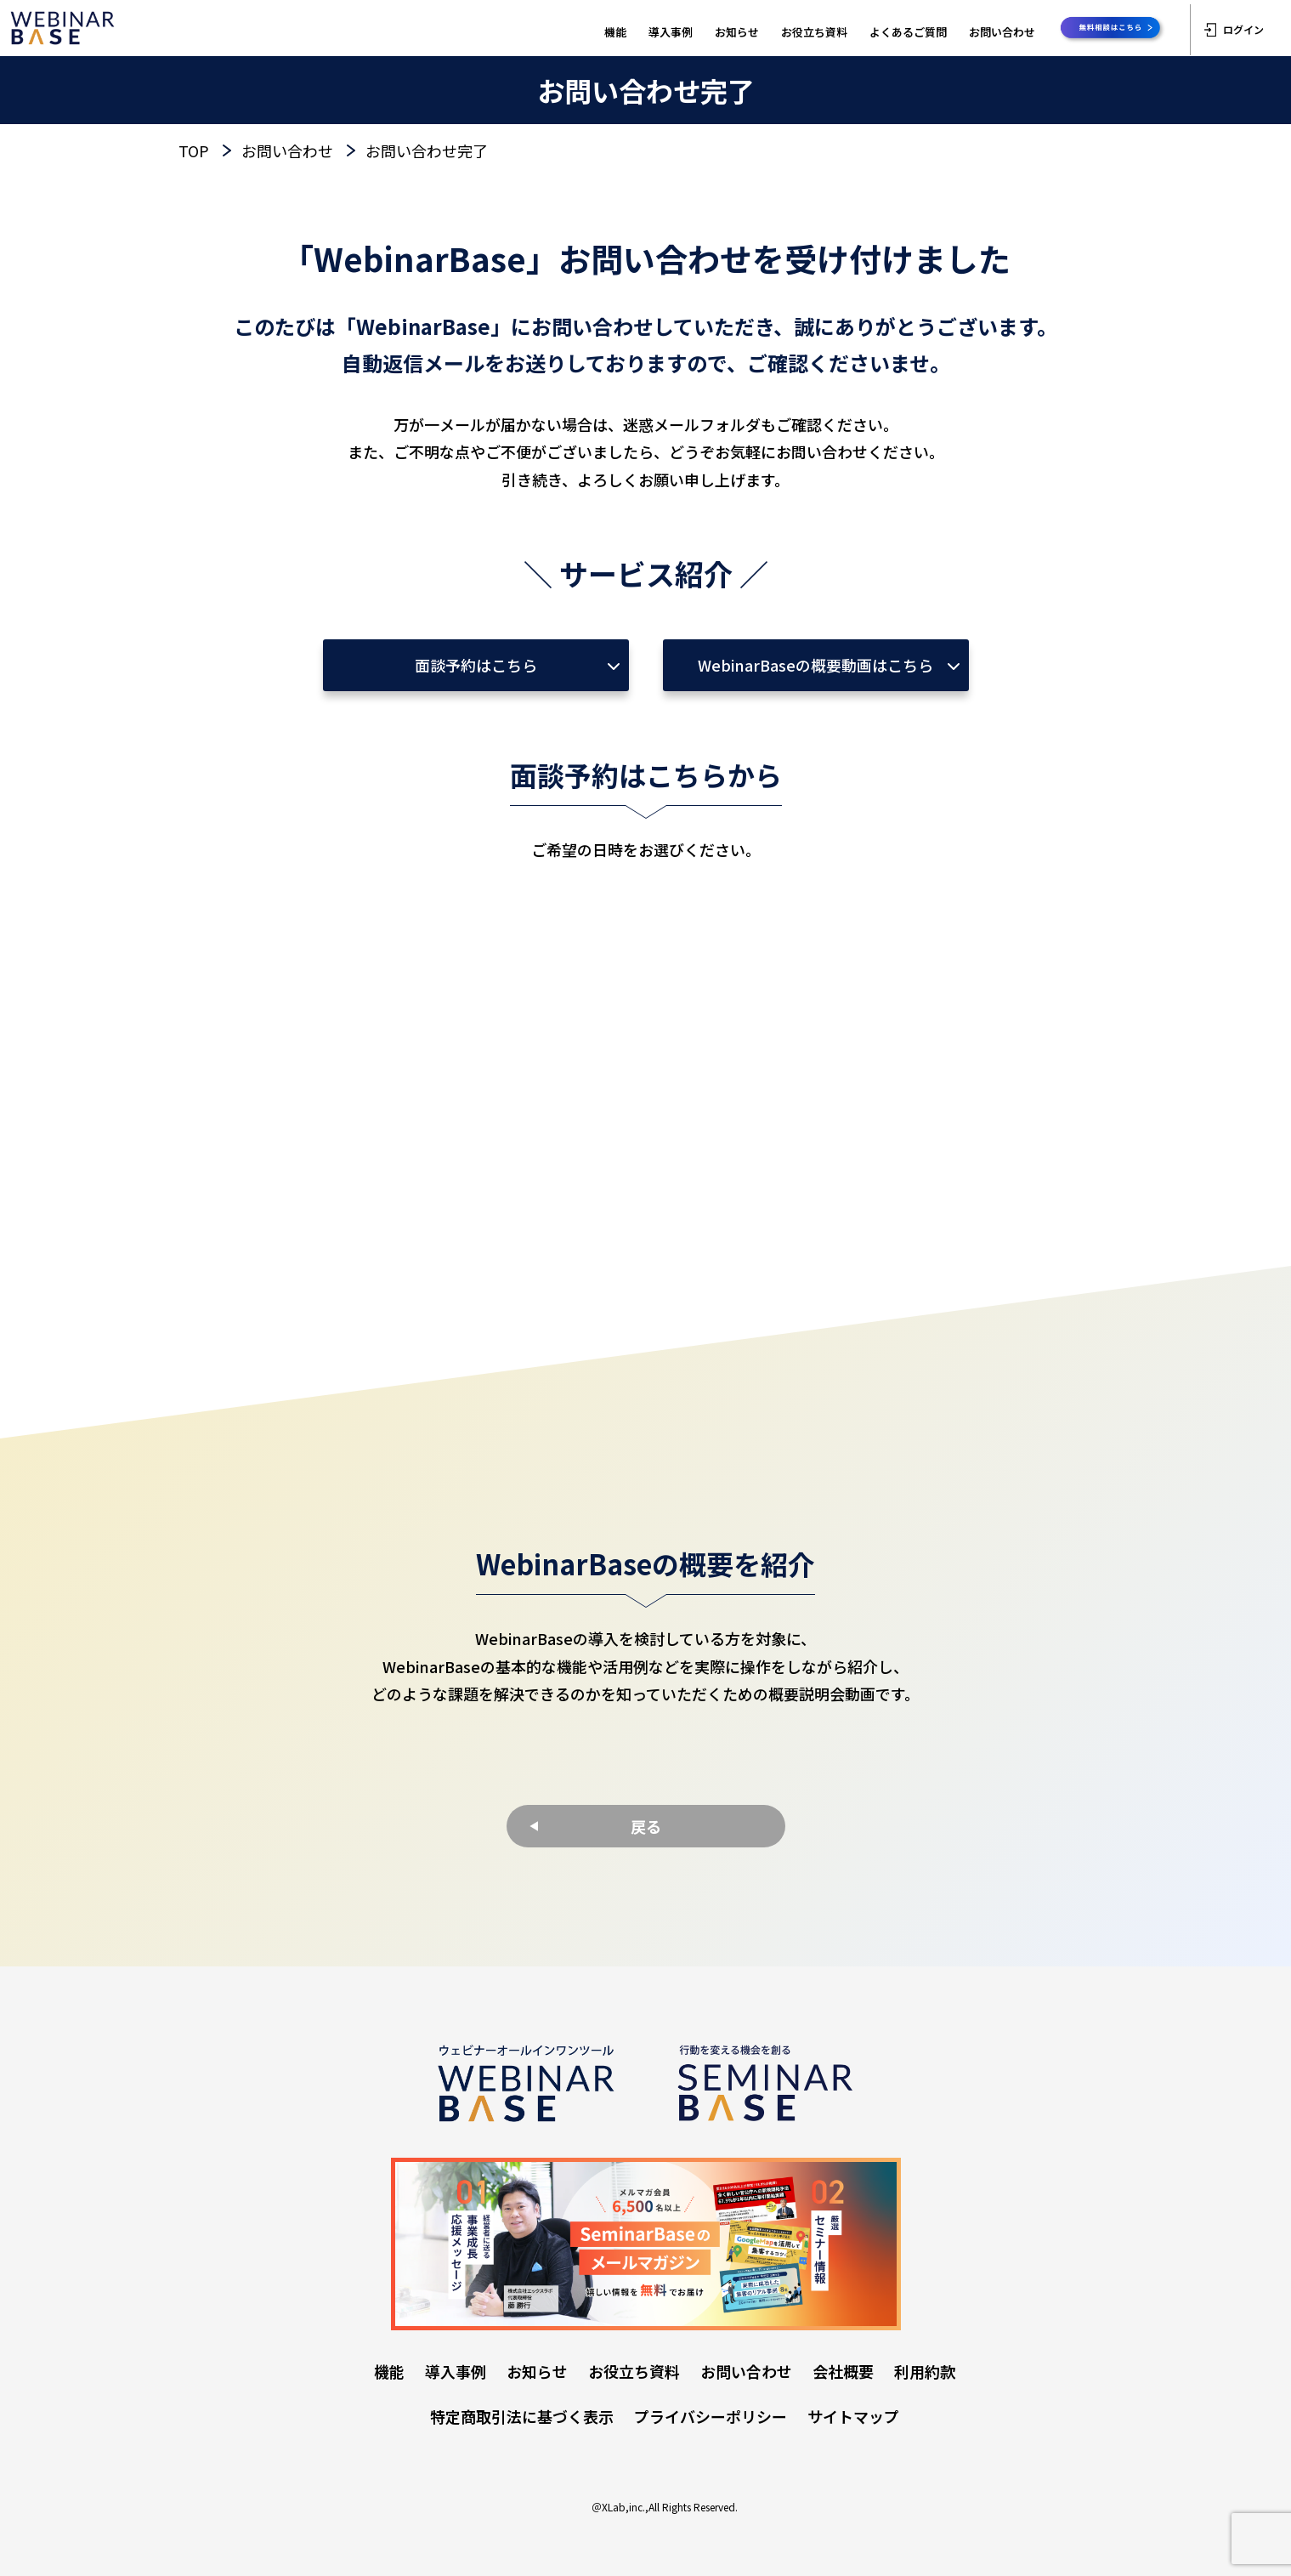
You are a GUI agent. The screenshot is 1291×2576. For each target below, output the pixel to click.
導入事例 (670, 32)
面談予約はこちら (476, 665)
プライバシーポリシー (710, 2416)
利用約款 (924, 2371)
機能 (615, 32)
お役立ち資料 (814, 32)
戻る (646, 1826)
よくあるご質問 (908, 32)
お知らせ (737, 32)
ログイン (1234, 29)
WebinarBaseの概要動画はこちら (815, 665)
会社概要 (843, 2371)
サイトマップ (853, 2416)
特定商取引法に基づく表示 (522, 2416)
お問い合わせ (1002, 32)
